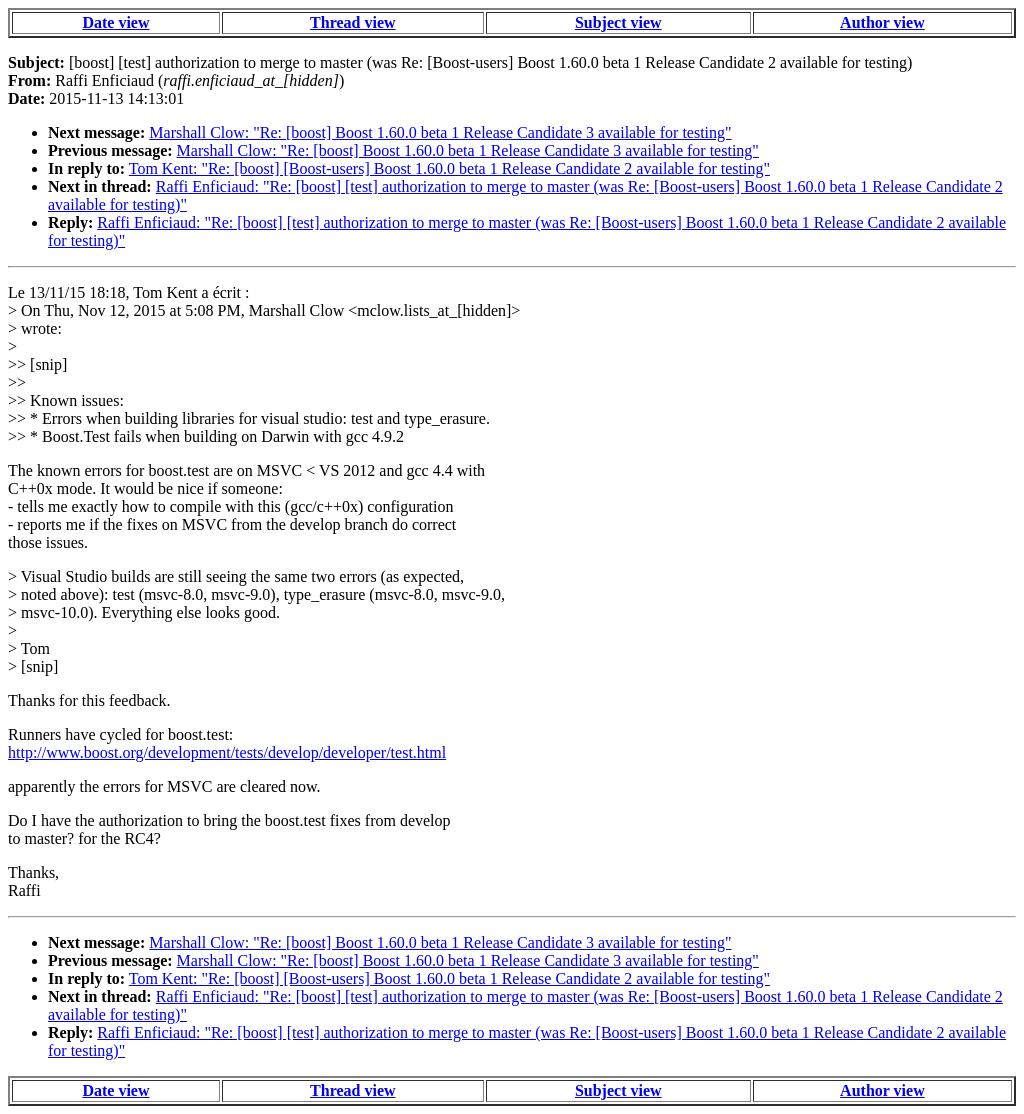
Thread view (352, 22)
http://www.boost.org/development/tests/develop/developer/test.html (227, 752)
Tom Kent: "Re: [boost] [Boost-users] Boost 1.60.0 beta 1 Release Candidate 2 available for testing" (449, 168)
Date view (115, 22)
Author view (882, 22)
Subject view (618, 22)
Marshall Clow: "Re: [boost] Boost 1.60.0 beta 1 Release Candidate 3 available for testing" (440, 132)
